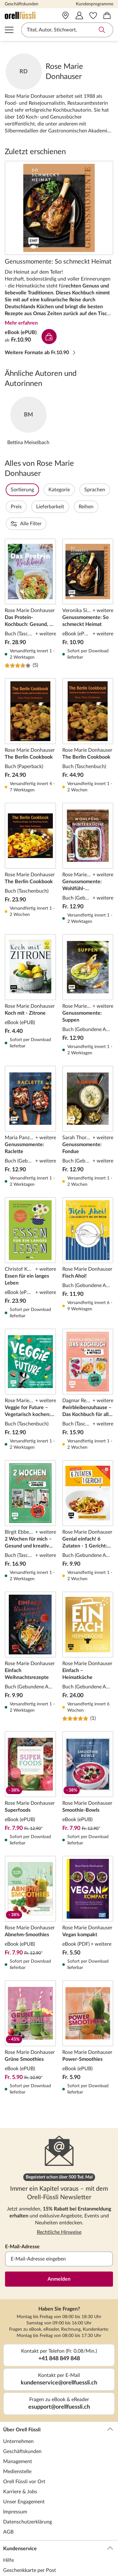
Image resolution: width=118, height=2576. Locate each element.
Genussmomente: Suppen (88, 961)
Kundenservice (58, 2514)
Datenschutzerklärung (27, 2487)
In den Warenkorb (49, 336)
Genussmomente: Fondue (88, 1093)
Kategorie (76, 489)
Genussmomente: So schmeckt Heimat (59, 207)
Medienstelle (17, 2437)
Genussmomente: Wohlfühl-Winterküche (88, 830)
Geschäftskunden (21, 4)
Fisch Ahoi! (88, 1224)
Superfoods (30, 1754)
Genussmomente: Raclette (30, 1093)
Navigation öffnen (9, 29)
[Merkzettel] (93, 15)
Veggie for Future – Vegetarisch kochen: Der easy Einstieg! (30, 1356)
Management (17, 2427)
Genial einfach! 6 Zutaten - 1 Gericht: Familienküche (88, 1487)
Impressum (15, 2477)
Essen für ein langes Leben (30, 1224)
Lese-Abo (13, 2566)
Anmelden (59, 2245)
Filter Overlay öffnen (12, 490)
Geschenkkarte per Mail (29, 2546)
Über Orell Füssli (58, 2395)
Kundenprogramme (94, 4)
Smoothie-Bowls (88, 1754)
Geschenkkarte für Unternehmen (39, 2556)
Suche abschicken (102, 30)
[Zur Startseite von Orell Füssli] (26, 15)
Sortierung (39, 489)
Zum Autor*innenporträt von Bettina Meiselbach (28, 421)
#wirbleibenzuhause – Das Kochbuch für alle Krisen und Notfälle (88, 1356)
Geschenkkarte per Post (29, 2536)
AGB (8, 2498)
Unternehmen (18, 2407)
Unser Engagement (24, 2467)
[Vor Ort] (65, 15)
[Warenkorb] (107, 15)
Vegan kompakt (88, 1879)
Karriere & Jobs (20, 2457)
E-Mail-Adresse (22, 2212)
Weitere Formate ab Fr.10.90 (40, 352)
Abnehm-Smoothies (30, 1879)
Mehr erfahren (21, 323)
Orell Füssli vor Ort (24, 2447)
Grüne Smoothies (30, 2003)
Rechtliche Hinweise (59, 2198)
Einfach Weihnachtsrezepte (30, 1623)
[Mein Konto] (79, 15)
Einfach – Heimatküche (88, 1623)
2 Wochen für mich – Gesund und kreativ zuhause (30, 1487)
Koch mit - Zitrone (30, 961)
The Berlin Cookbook (30, 701)
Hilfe (8, 2526)
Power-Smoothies (88, 2003)
